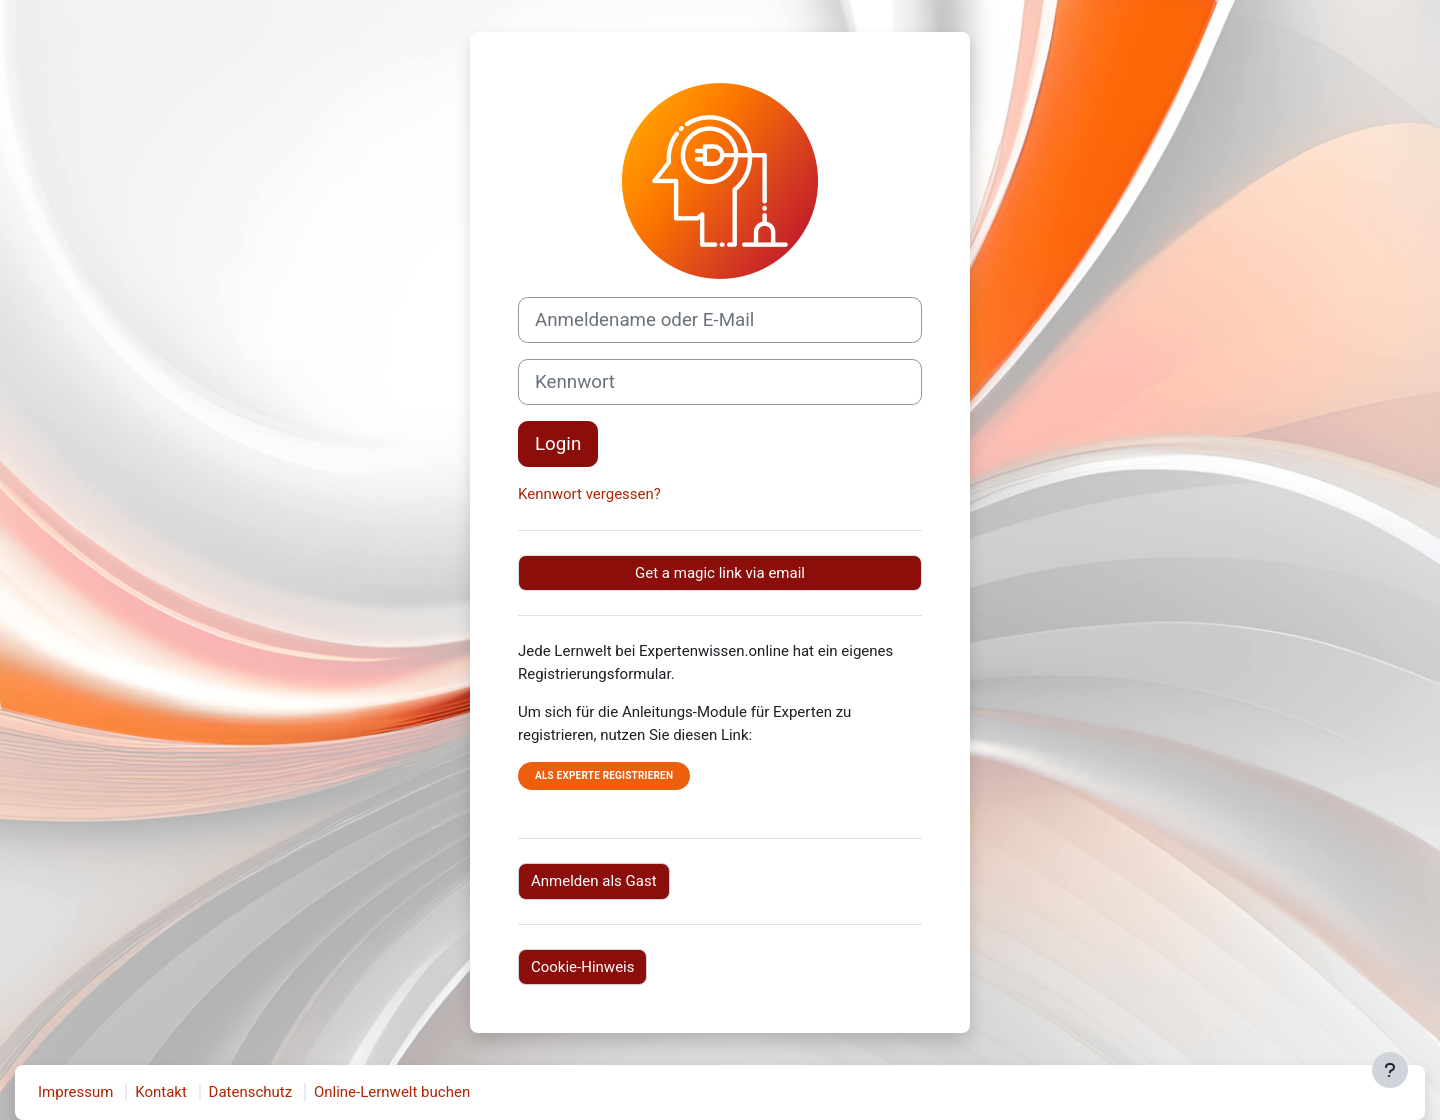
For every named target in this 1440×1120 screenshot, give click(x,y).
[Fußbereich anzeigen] (1390, 1070)
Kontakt (161, 1092)
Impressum (75, 1092)
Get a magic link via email (720, 573)
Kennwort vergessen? (589, 494)
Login (558, 444)
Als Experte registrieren (604, 775)
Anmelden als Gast (594, 881)
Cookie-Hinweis (582, 967)
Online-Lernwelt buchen (392, 1092)
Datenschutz (251, 1092)
